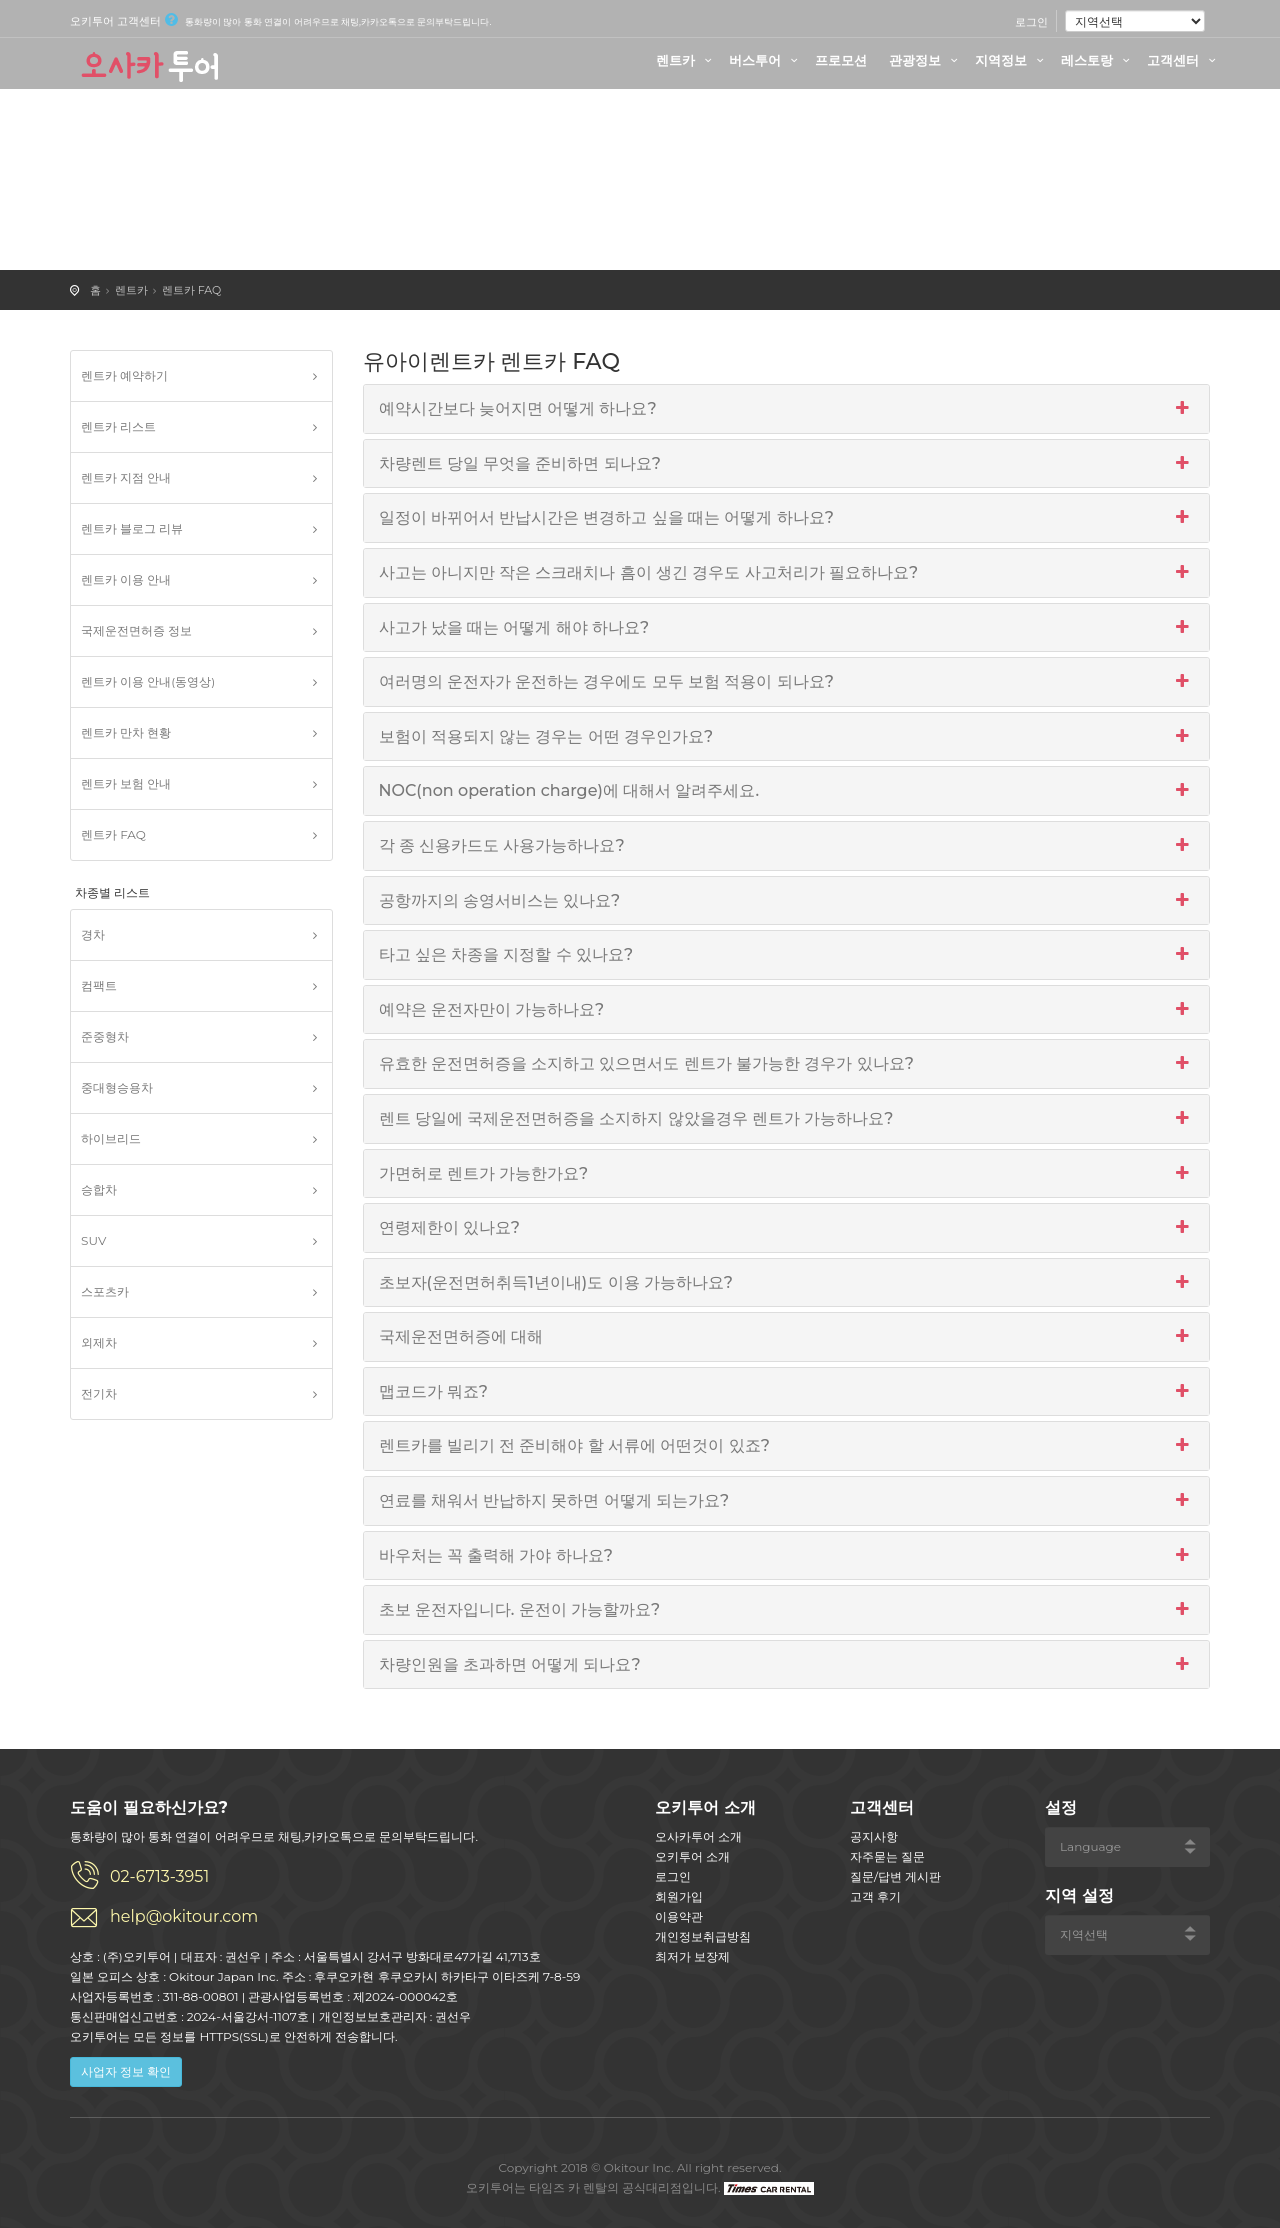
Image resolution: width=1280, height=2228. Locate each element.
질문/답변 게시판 (895, 1876)
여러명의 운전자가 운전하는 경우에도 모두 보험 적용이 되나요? (787, 682)
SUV (93, 1240)
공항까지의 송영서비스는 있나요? (787, 901)
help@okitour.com (184, 1916)
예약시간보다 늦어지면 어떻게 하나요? (787, 409)
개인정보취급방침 (703, 1936)
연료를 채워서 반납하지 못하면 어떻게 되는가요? (787, 1501)
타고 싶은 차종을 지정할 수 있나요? (787, 955)
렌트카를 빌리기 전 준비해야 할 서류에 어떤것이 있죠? (787, 1446)
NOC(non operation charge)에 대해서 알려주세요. (787, 791)
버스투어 (766, 60)
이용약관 (679, 1916)
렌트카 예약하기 (124, 375)
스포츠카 (105, 1291)
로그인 (1031, 22)
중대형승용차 (117, 1087)
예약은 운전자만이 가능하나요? (787, 1010)
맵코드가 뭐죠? (787, 1392)
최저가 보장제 (692, 1956)
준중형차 (105, 1036)
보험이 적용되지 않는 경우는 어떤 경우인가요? (787, 737)
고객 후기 (875, 1896)
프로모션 (841, 60)
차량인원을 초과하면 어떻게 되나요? (787, 1665)
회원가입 (679, 1896)
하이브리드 (111, 1138)
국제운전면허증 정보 (136, 630)
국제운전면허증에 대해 (787, 1337)
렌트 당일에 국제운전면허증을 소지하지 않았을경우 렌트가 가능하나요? (787, 1119)
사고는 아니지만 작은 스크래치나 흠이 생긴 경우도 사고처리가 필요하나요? (787, 573)
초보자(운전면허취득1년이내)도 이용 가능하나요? (787, 1283)
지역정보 (1012, 60)
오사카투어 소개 (698, 1836)
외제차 (99, 1342)
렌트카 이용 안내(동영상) (148, 681)
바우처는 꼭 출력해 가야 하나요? (787, 1556)
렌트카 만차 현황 (126, 732)
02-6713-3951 (159, 1876)
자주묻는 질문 (887, 1856)
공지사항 (874, 1836)
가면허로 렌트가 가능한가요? (787, 1174)
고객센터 (1184, 60)
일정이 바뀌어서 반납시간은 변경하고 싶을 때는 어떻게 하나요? (787, 518)
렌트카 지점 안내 (126, 477)
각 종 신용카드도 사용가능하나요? (787, 846)
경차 (93, 934)
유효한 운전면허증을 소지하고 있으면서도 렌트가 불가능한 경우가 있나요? (787, 1064)
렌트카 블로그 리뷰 (132, 528)
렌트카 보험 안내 (126, 783)
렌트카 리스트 (118, 426)
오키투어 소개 (692, 1856)
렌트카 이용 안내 (126, 579)
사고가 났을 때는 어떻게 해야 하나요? (787, 628)
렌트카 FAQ (192, 290)
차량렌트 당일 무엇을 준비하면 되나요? (787, 464)
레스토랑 (1098, 60)
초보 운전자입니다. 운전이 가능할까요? (787, 1610)
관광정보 (926, 60)
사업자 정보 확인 (126, 2071)
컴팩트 (99, 985)
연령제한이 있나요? (787, 1228)
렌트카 (686, 60)
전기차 (99, 1393)
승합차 (99, 1189)
